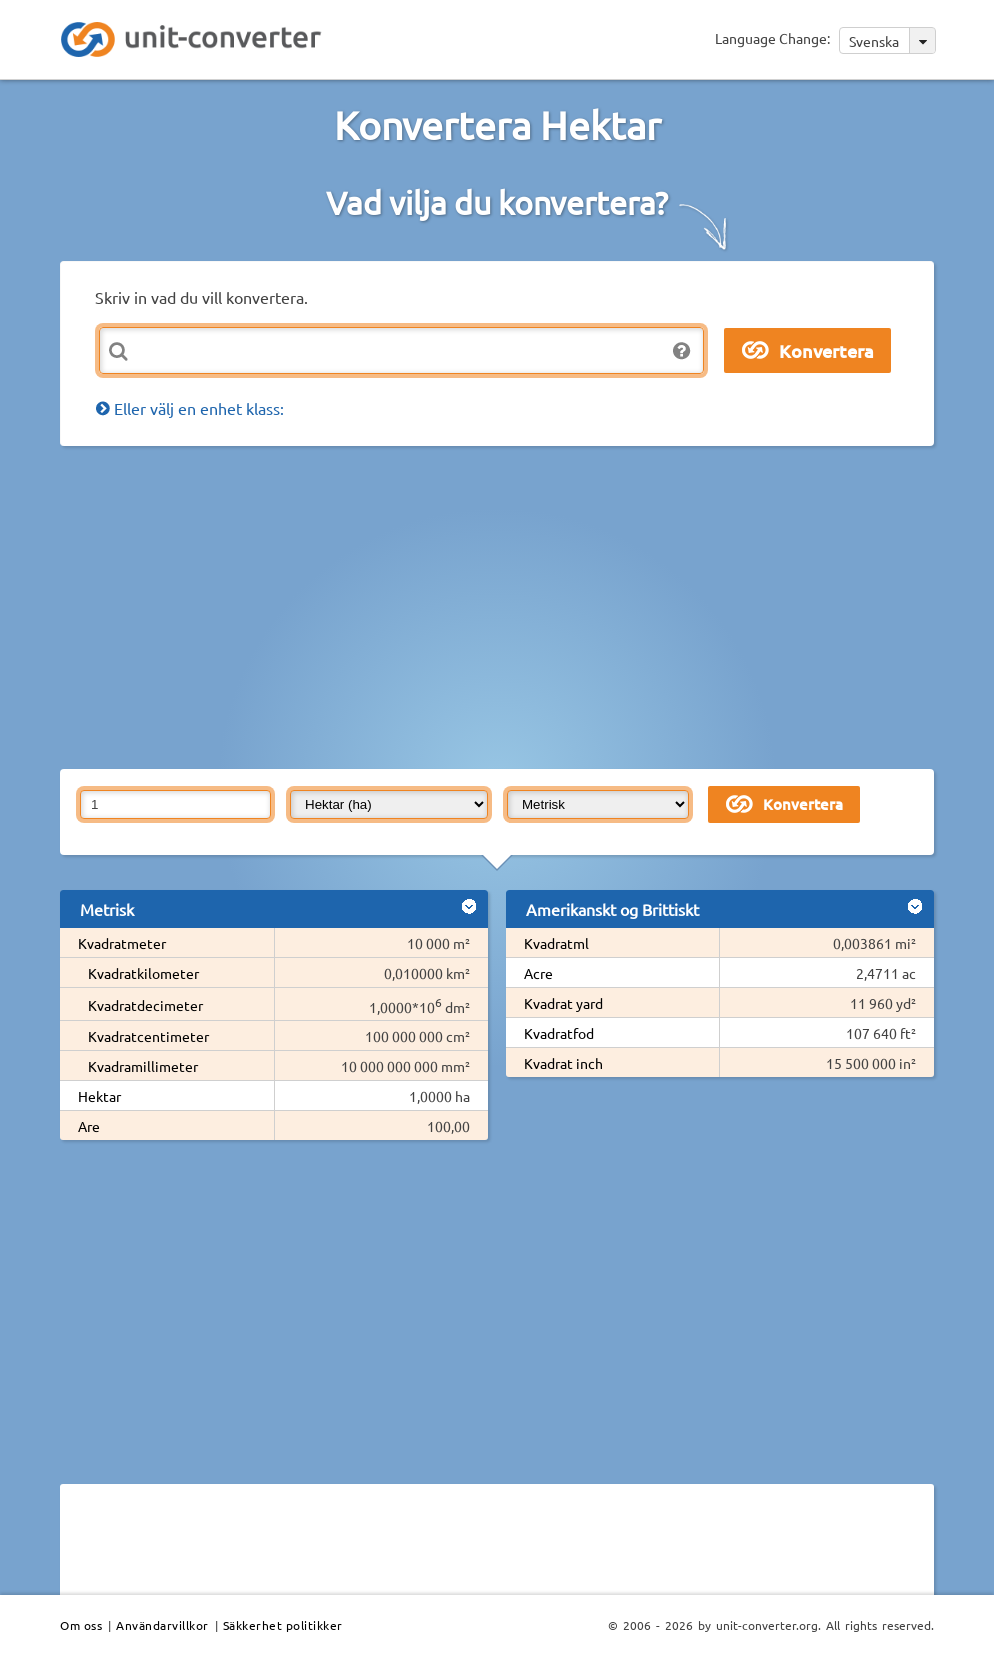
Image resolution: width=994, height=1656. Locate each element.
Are (89, 1126)
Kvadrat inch (563, 1063)
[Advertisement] (527, 606)
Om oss (81, 1625)
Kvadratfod (559, 1033)
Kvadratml (556, 943)
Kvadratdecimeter (145, 1005)
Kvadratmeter (122, 943)
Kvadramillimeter (143, 1066)
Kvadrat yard (563, 1003)
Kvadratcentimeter (148, 1036)
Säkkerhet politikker (283, 1625)
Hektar (99, 1096)
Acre (538, 973)
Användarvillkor (162, 1625)
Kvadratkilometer (143, 973)
